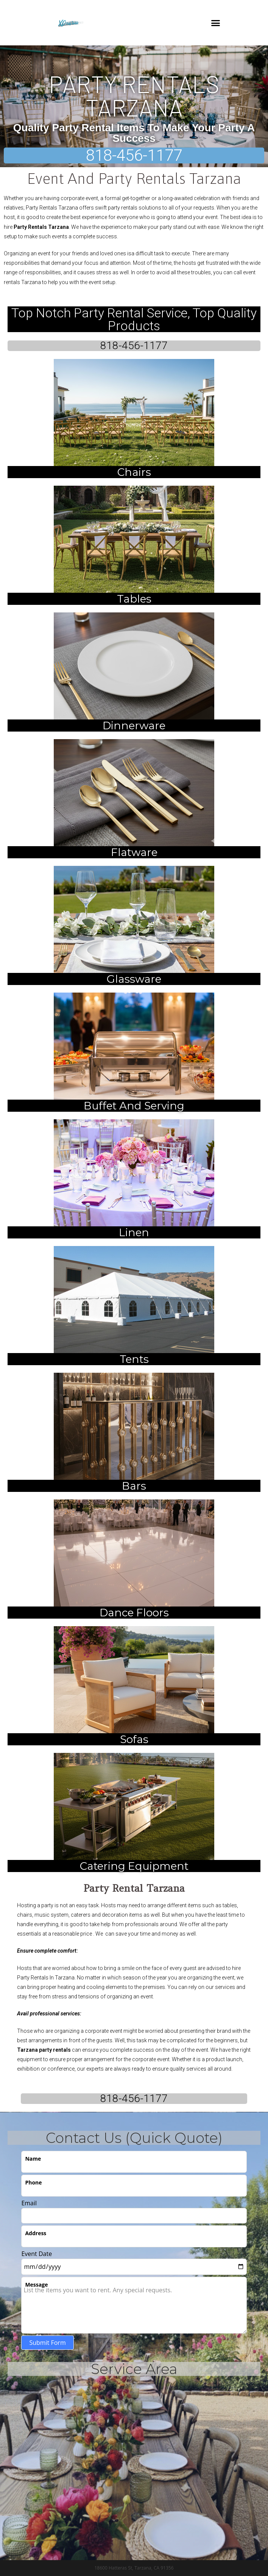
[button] (215, 23)
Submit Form (47, 2342)
